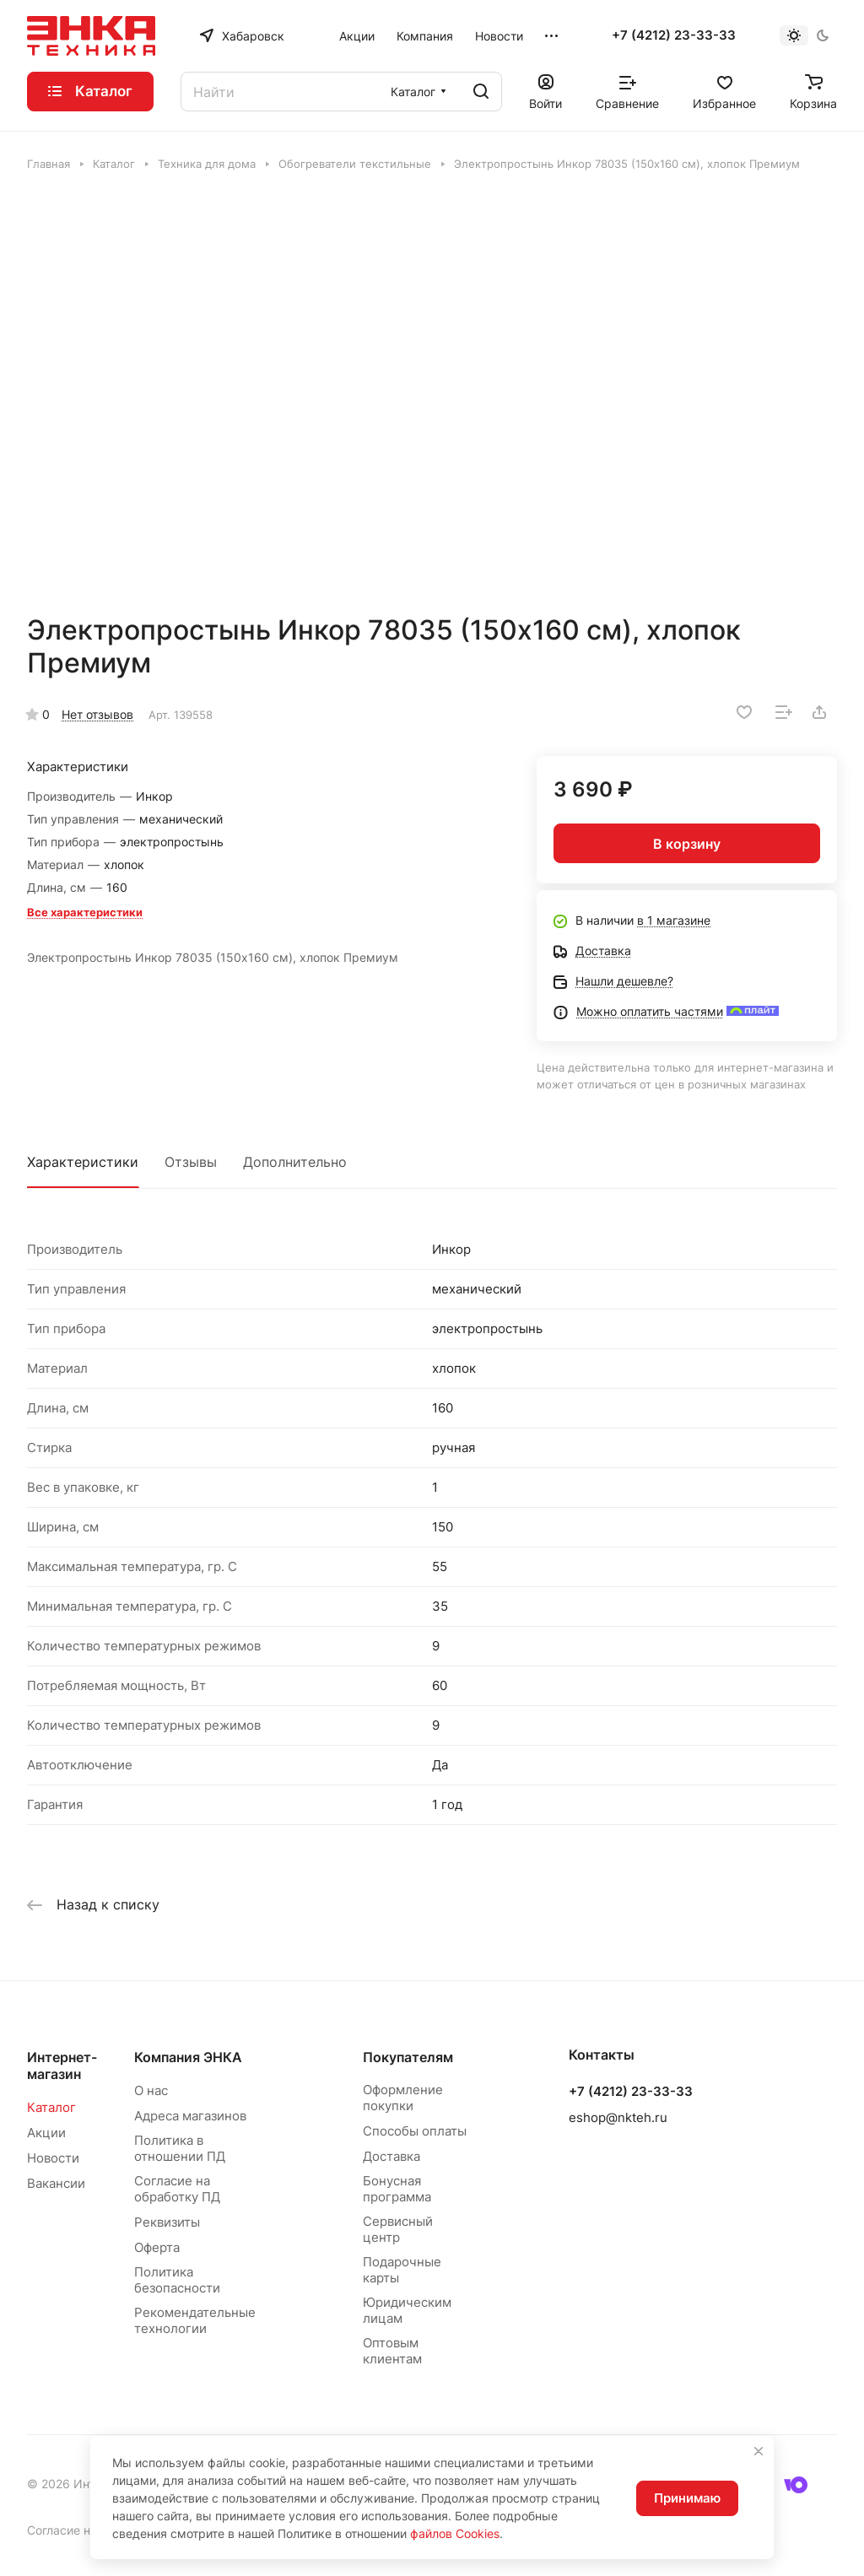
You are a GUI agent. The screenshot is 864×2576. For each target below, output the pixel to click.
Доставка (391, 2156)
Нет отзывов (97, 714)
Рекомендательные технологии (195, 2320)
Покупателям (408, 2057)
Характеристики (82, 1161)
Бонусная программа (397, 2189)
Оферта (157, 2247)
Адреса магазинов (190, 2116)
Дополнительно (295, 1161)
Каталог (51, 2107)
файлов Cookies (455, 2533)
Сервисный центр (398, 2229)
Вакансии (56, 2183)
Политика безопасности (177, 2280)
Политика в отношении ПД (179, 2148)
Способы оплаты (415, 2131)
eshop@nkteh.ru (618, 2117)
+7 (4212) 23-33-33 (674, 35)
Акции (46, 2133)
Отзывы (191, 1161)
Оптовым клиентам (392, 2351)
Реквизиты (167, 2222)
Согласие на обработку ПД (177, 2189)
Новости (53, 2158)
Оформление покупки (403, 2098)
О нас (151, 2090)
